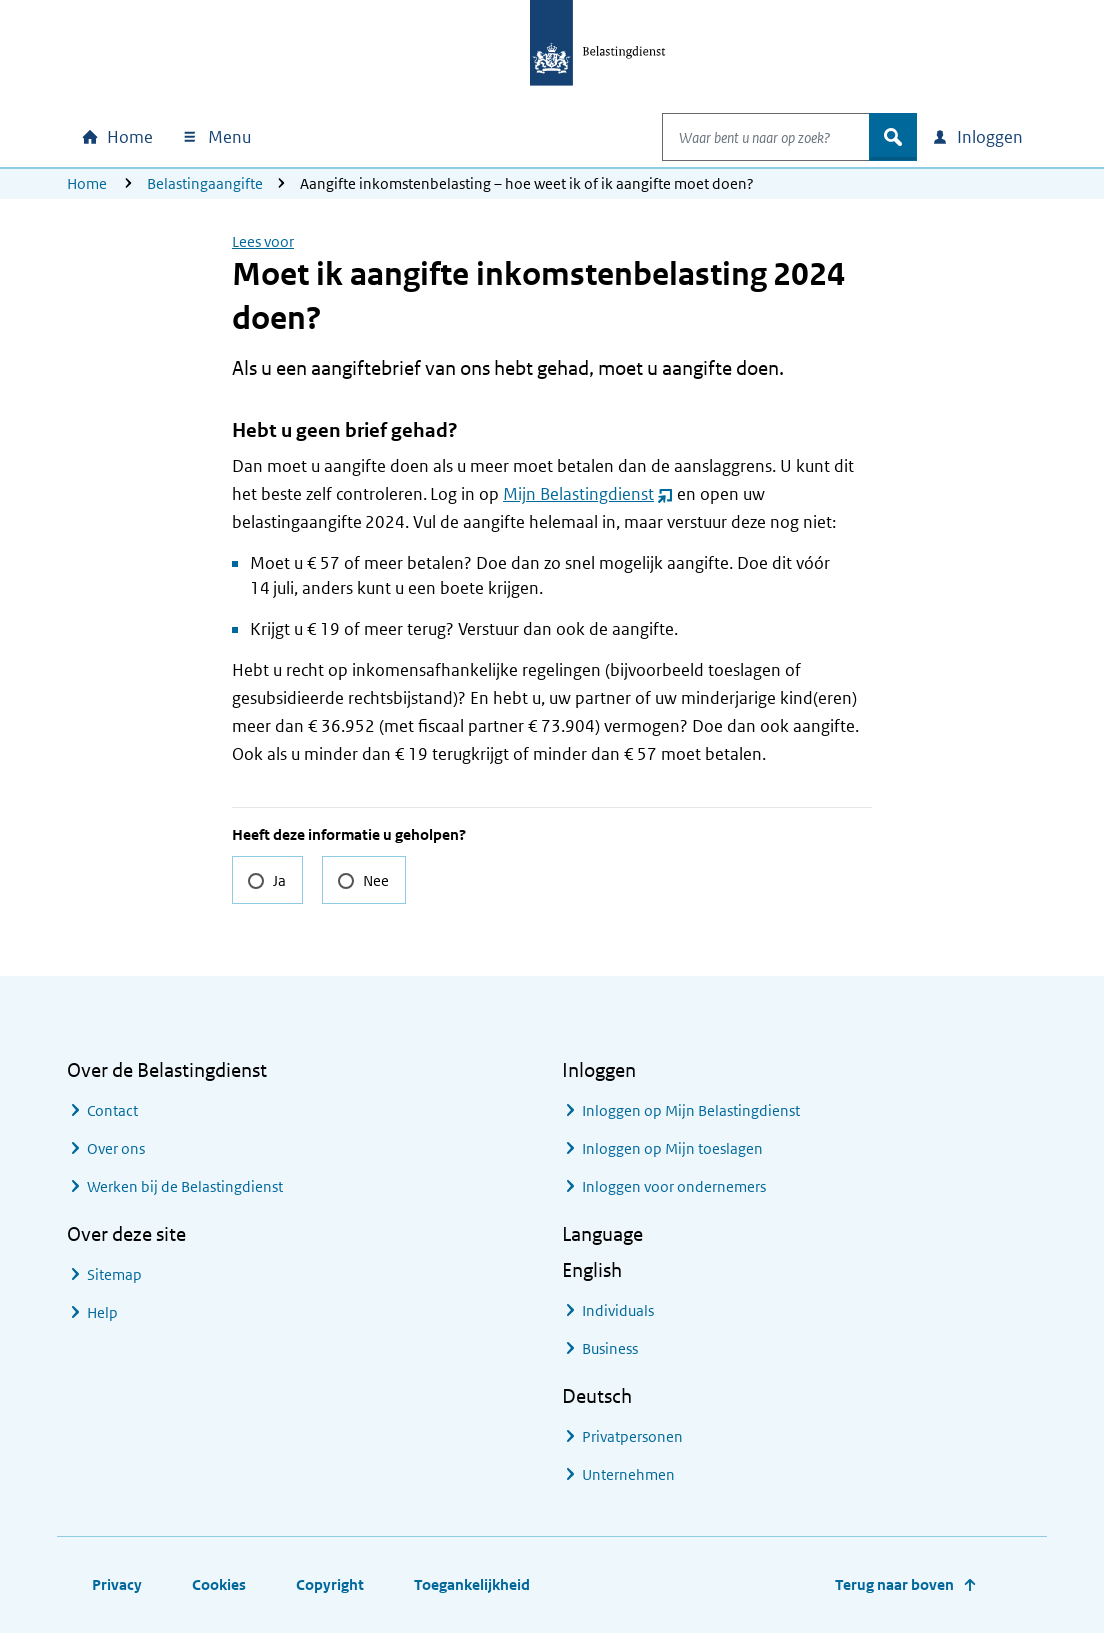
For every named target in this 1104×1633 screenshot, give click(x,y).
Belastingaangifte (205, 183)
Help (102, 1312)
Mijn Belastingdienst (588, 494)
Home (87, 183)
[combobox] (745, 137)
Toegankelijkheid (472, 1584)
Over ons (116, 1148)
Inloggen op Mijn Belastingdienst (691, 1110)
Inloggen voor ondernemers (674, 1186)
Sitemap (114, 1274)
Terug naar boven (894, 1584)
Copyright (330, 1584)
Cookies (219, 1584)
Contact (112, 1110)
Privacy (117, 1584)
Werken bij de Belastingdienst (185, 1186)
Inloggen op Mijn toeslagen (672, 1148)
